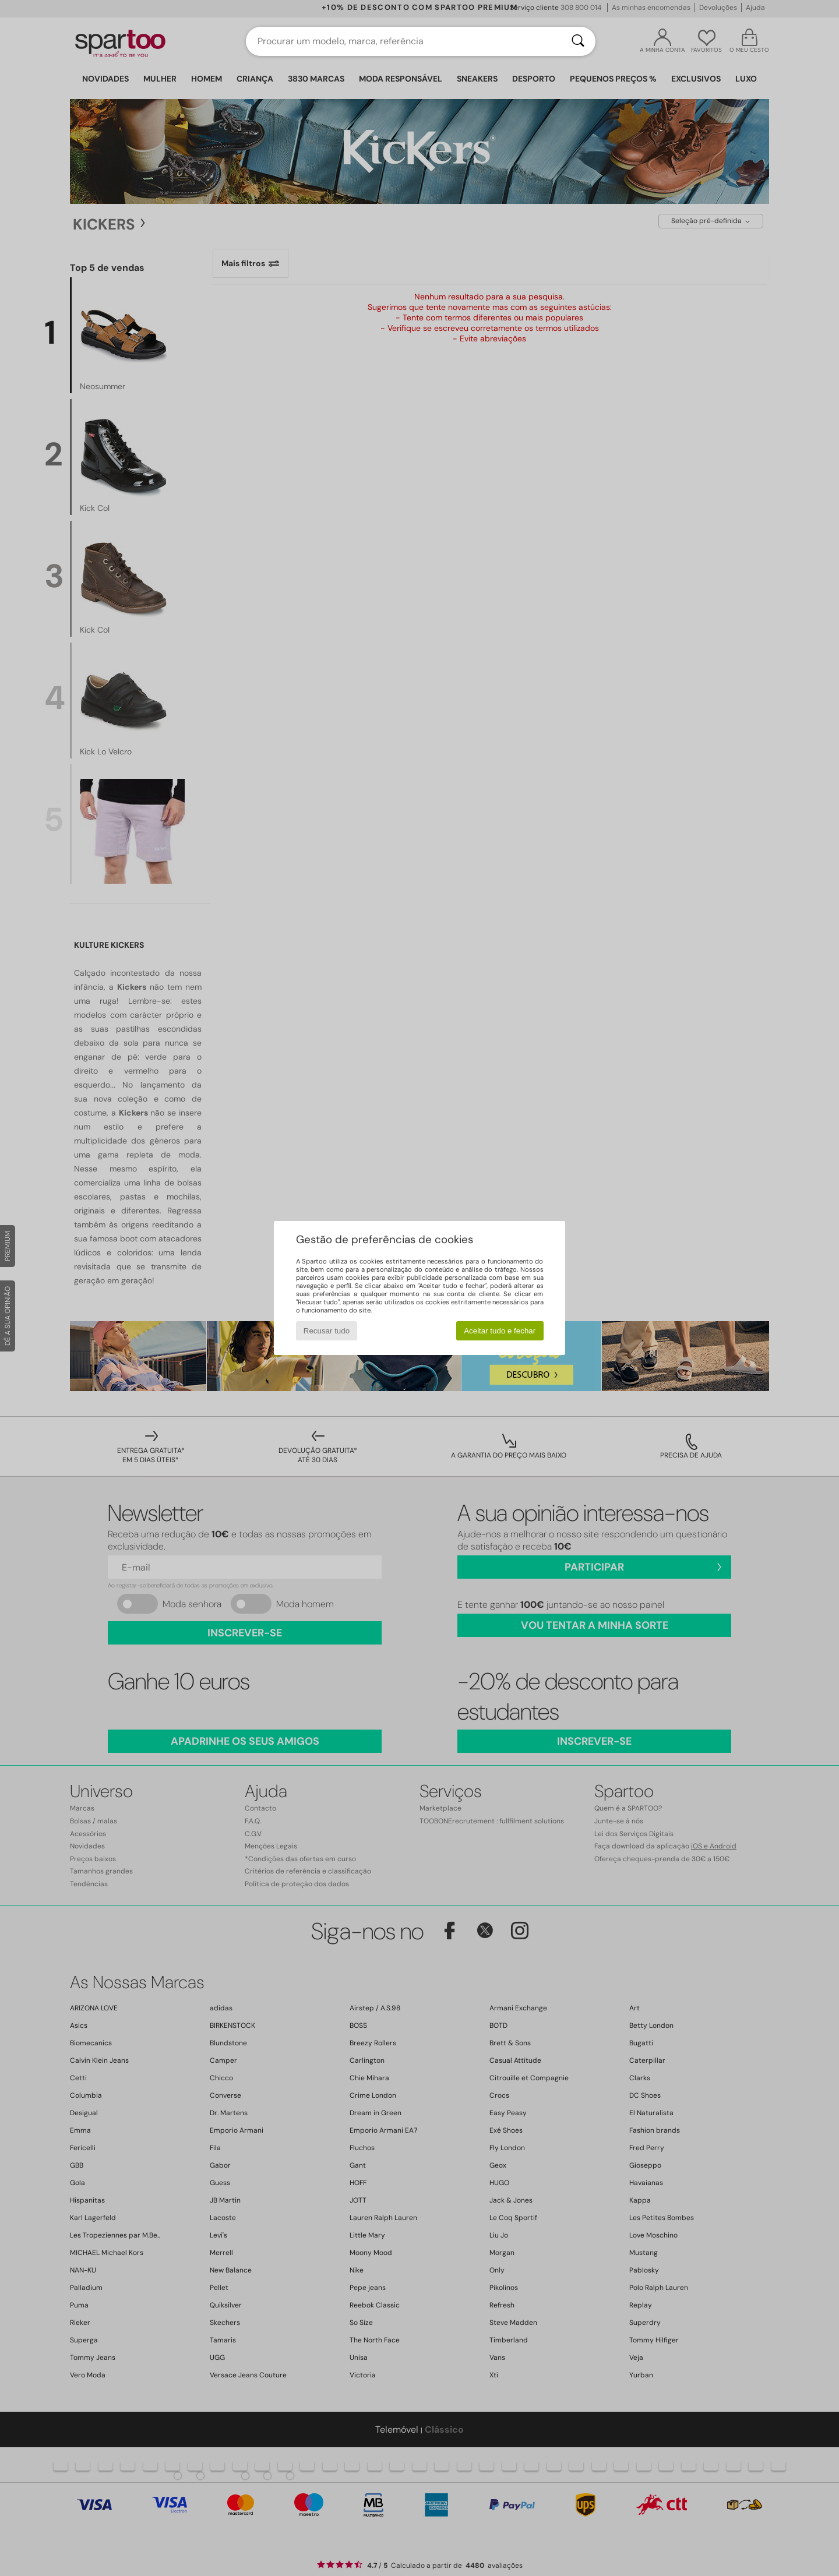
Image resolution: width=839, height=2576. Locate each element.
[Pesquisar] (578, 41)
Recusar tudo (327, 1330)
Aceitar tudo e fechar (499, 1330)
